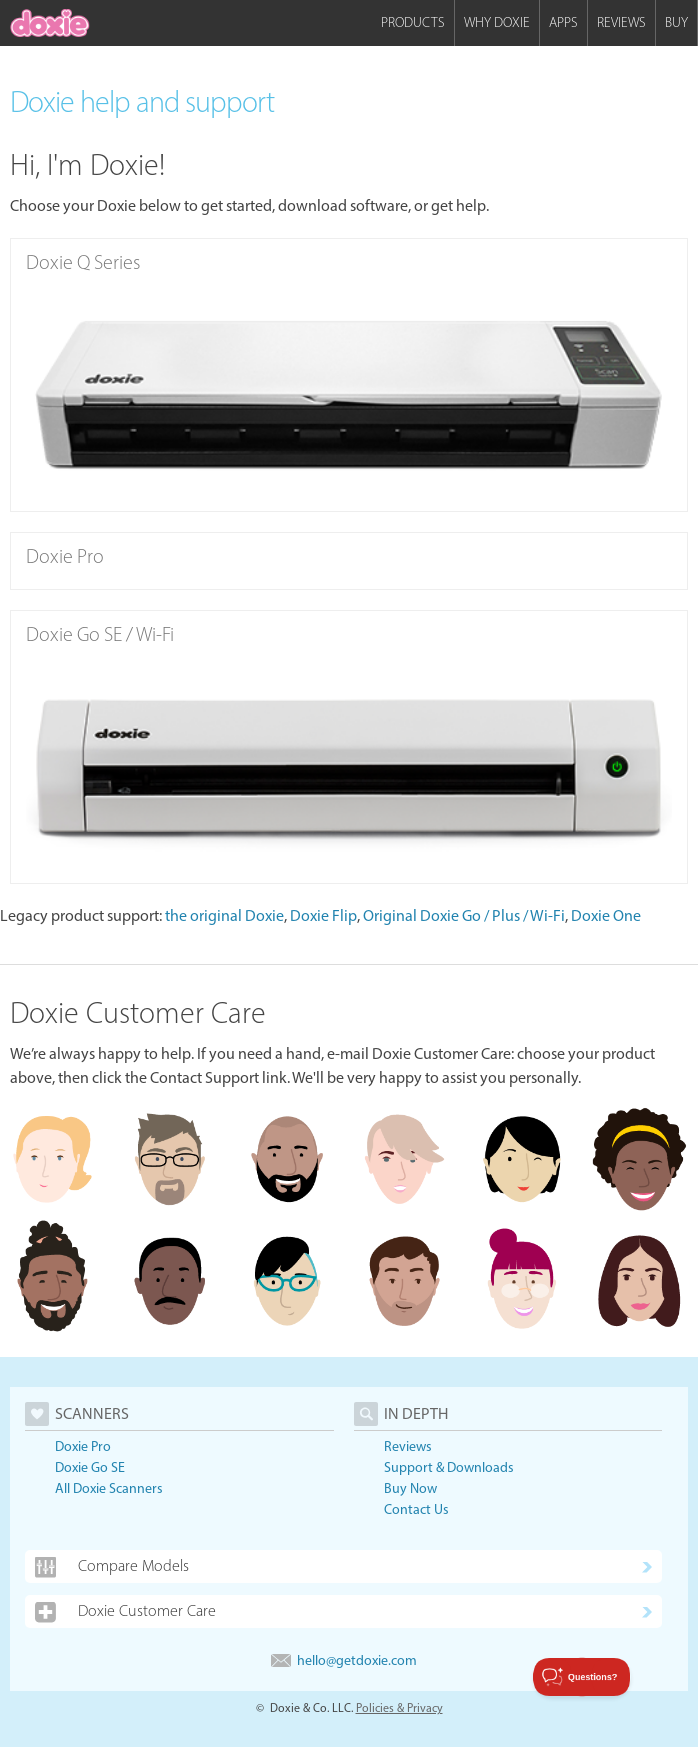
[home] (50, 23)
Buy (676, 22)
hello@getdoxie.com (344, 1660)
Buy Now (410, 1488)
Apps (563, 22)
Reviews (621, 22)
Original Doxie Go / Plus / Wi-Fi (464, 915)
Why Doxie (497, 22)
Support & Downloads (449, 1467)
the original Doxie (224, 915)
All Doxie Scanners (109, 1488)
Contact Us (416, 1509)
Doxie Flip (323, 915)
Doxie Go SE (90, 1467)
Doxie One (606, 915)
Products (413, 22)
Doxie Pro (83, 1446)
